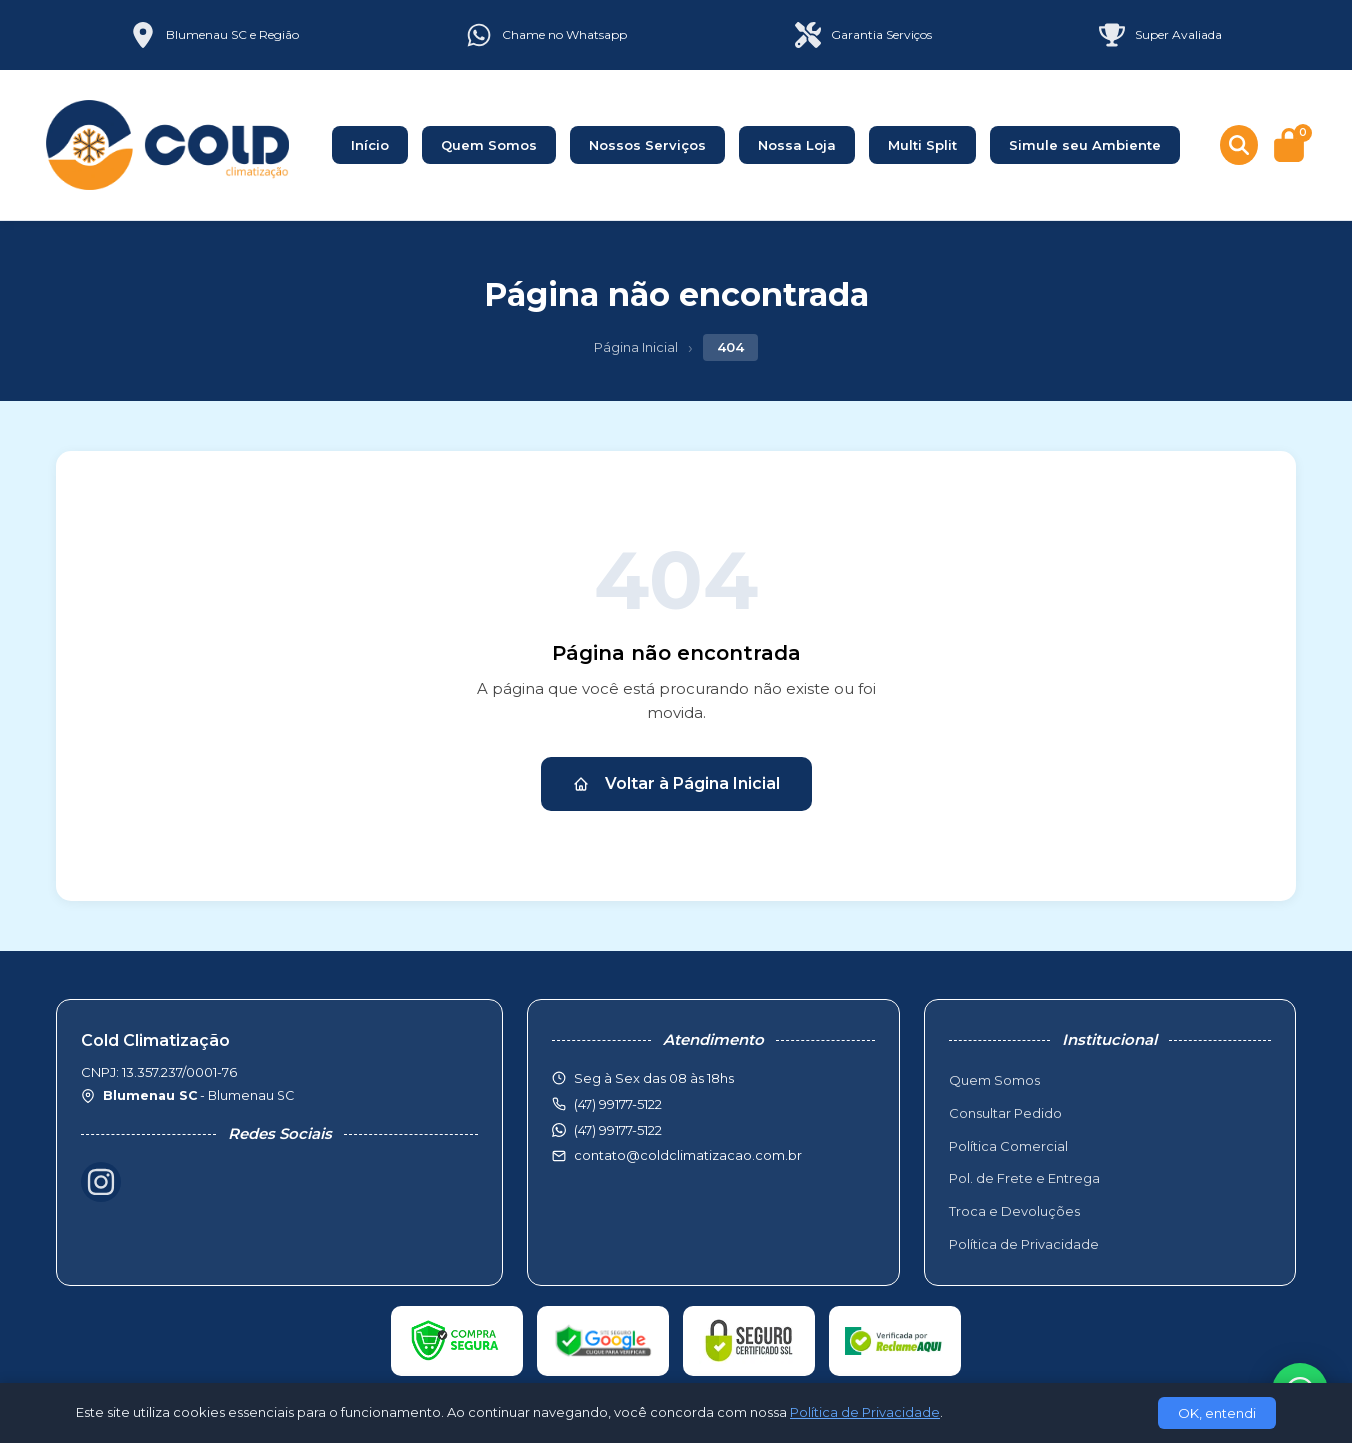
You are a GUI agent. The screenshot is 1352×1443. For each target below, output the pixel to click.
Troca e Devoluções (1014, 1211)
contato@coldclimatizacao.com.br (688, 1155)
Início (370, 145)
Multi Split (922, 145)
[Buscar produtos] (1239, 145)
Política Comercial (1008, 1146)
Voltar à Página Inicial (676, 783)
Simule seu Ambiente (1085, 145)
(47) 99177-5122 (618, 1130)
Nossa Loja (797, 145)
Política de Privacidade (1024, 1244)
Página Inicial (636, 347)
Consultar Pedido (1005, 1113)
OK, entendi (1217, 1413)
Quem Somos (489, 145)
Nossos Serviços (647, 145)
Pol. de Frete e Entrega (1024, 1178)
